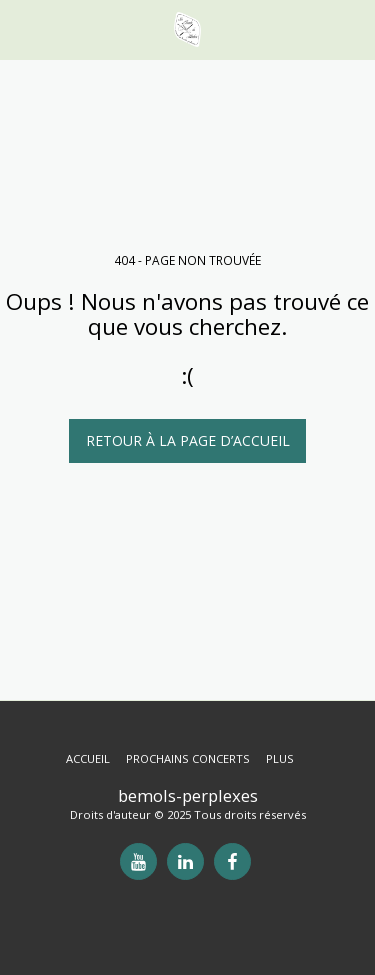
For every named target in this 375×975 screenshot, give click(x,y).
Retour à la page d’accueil (188, 440)
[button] (22, 28)
